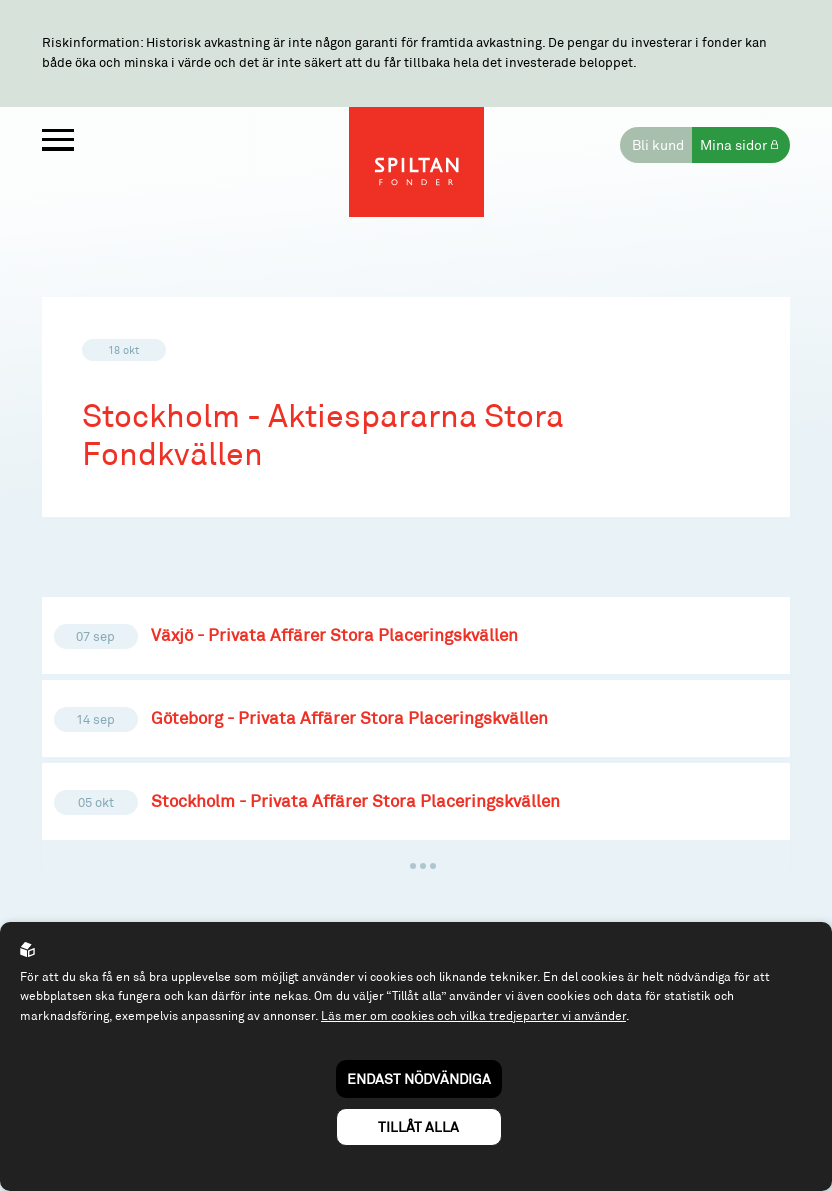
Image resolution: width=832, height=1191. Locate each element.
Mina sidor (733, 144)
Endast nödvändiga (419, 1078)
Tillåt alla (418, 1126)
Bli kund (658, 144)
